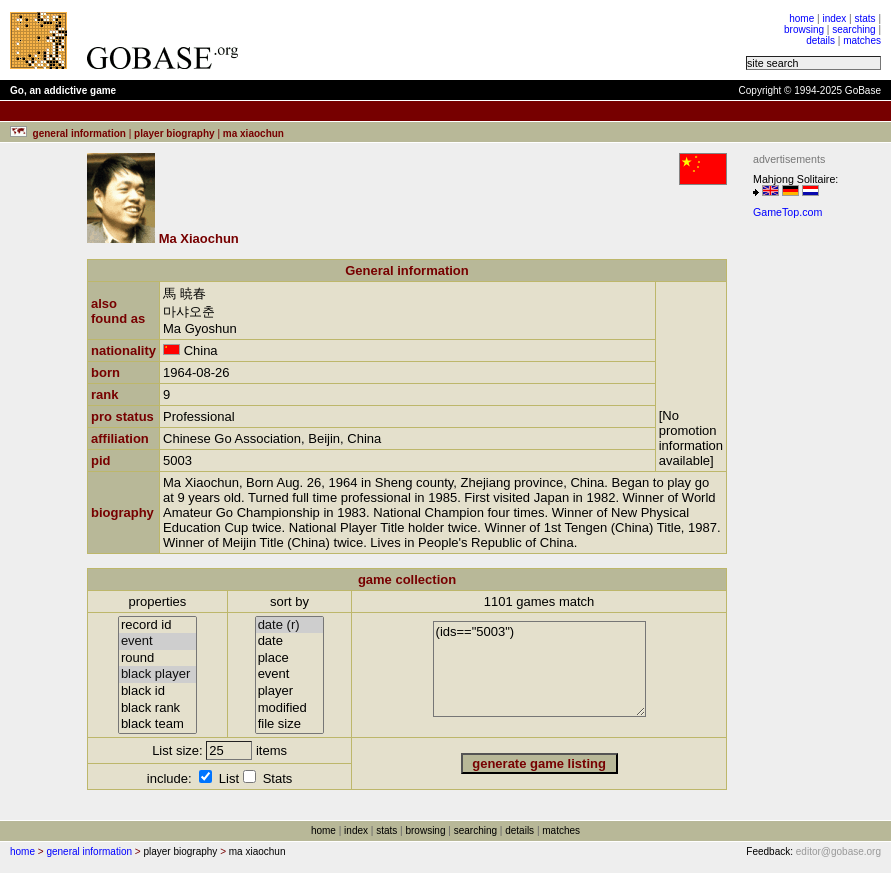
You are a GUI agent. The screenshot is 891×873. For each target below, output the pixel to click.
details (820, 40)
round (157, 658)
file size (290, 724)
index (834, 18)
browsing (804, 29)
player (290, 691)
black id (157, 691)
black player (157, 674)
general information (89, 851)
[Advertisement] (502, 40)
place (290, 658)
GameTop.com (787, 212)
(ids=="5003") (539, 669)
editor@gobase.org (838, 851)
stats (864, 18)
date (290, 641)
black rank (157, 708)
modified (290, 708)
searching (853, 29)
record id (157, 625)
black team (157, 724)
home (801, 18)
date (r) (290, 625)
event (157, 641)
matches (862, 40)
